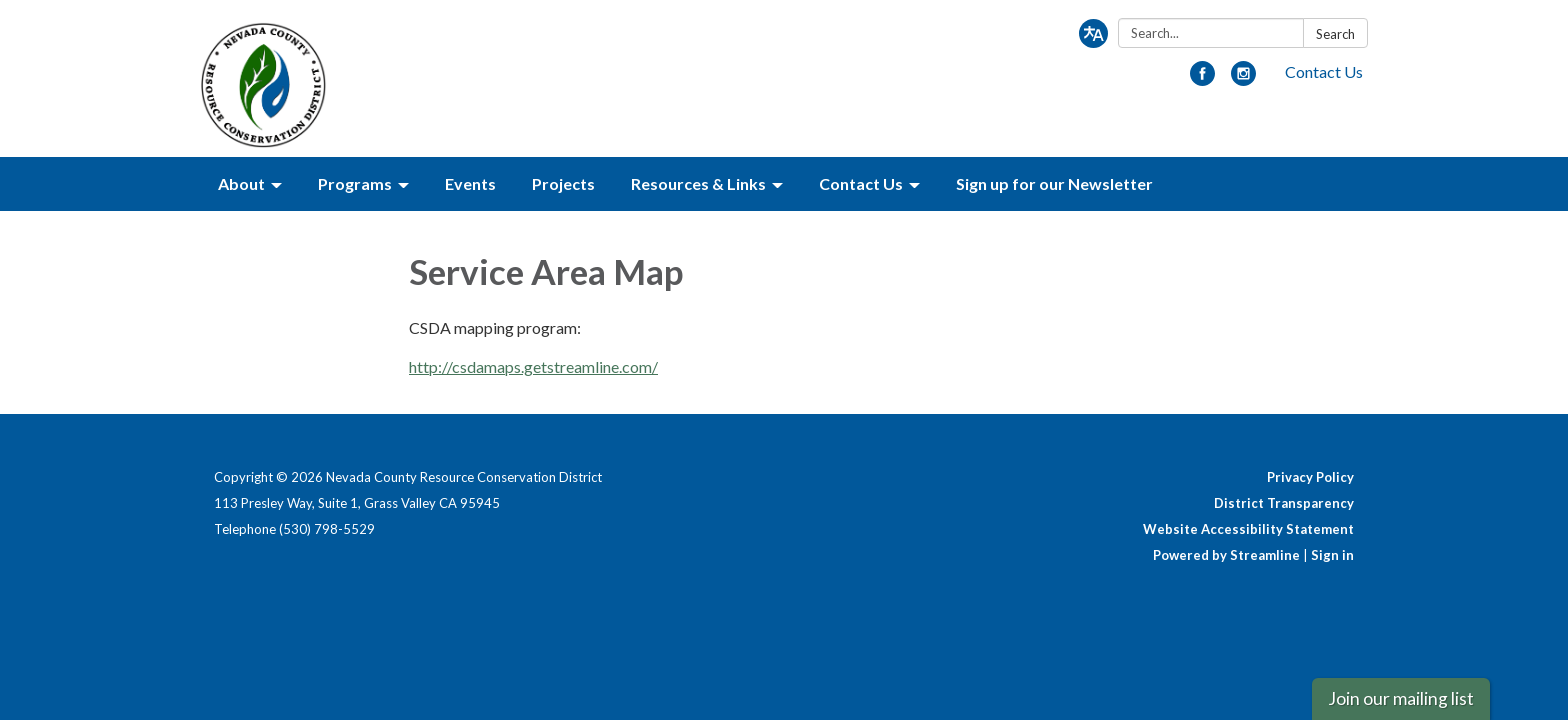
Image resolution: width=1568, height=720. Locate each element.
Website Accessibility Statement (1248, 529)
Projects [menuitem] (563, 183)
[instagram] (1243, 79)
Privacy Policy (1310, 477)
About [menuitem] (241, 183)
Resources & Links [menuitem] (698, 183)
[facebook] (1202, 79)
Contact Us (1324, 71)
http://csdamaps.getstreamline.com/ (533, 366)
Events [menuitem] (470, 183)
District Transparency (1284, 503)
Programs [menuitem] (355, 183)
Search (1335, 34)
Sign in (1332, 555)
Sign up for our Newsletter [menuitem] (1054, 183)
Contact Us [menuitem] (861, 183)
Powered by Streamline (1226, 555)
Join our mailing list (1401, 698)
